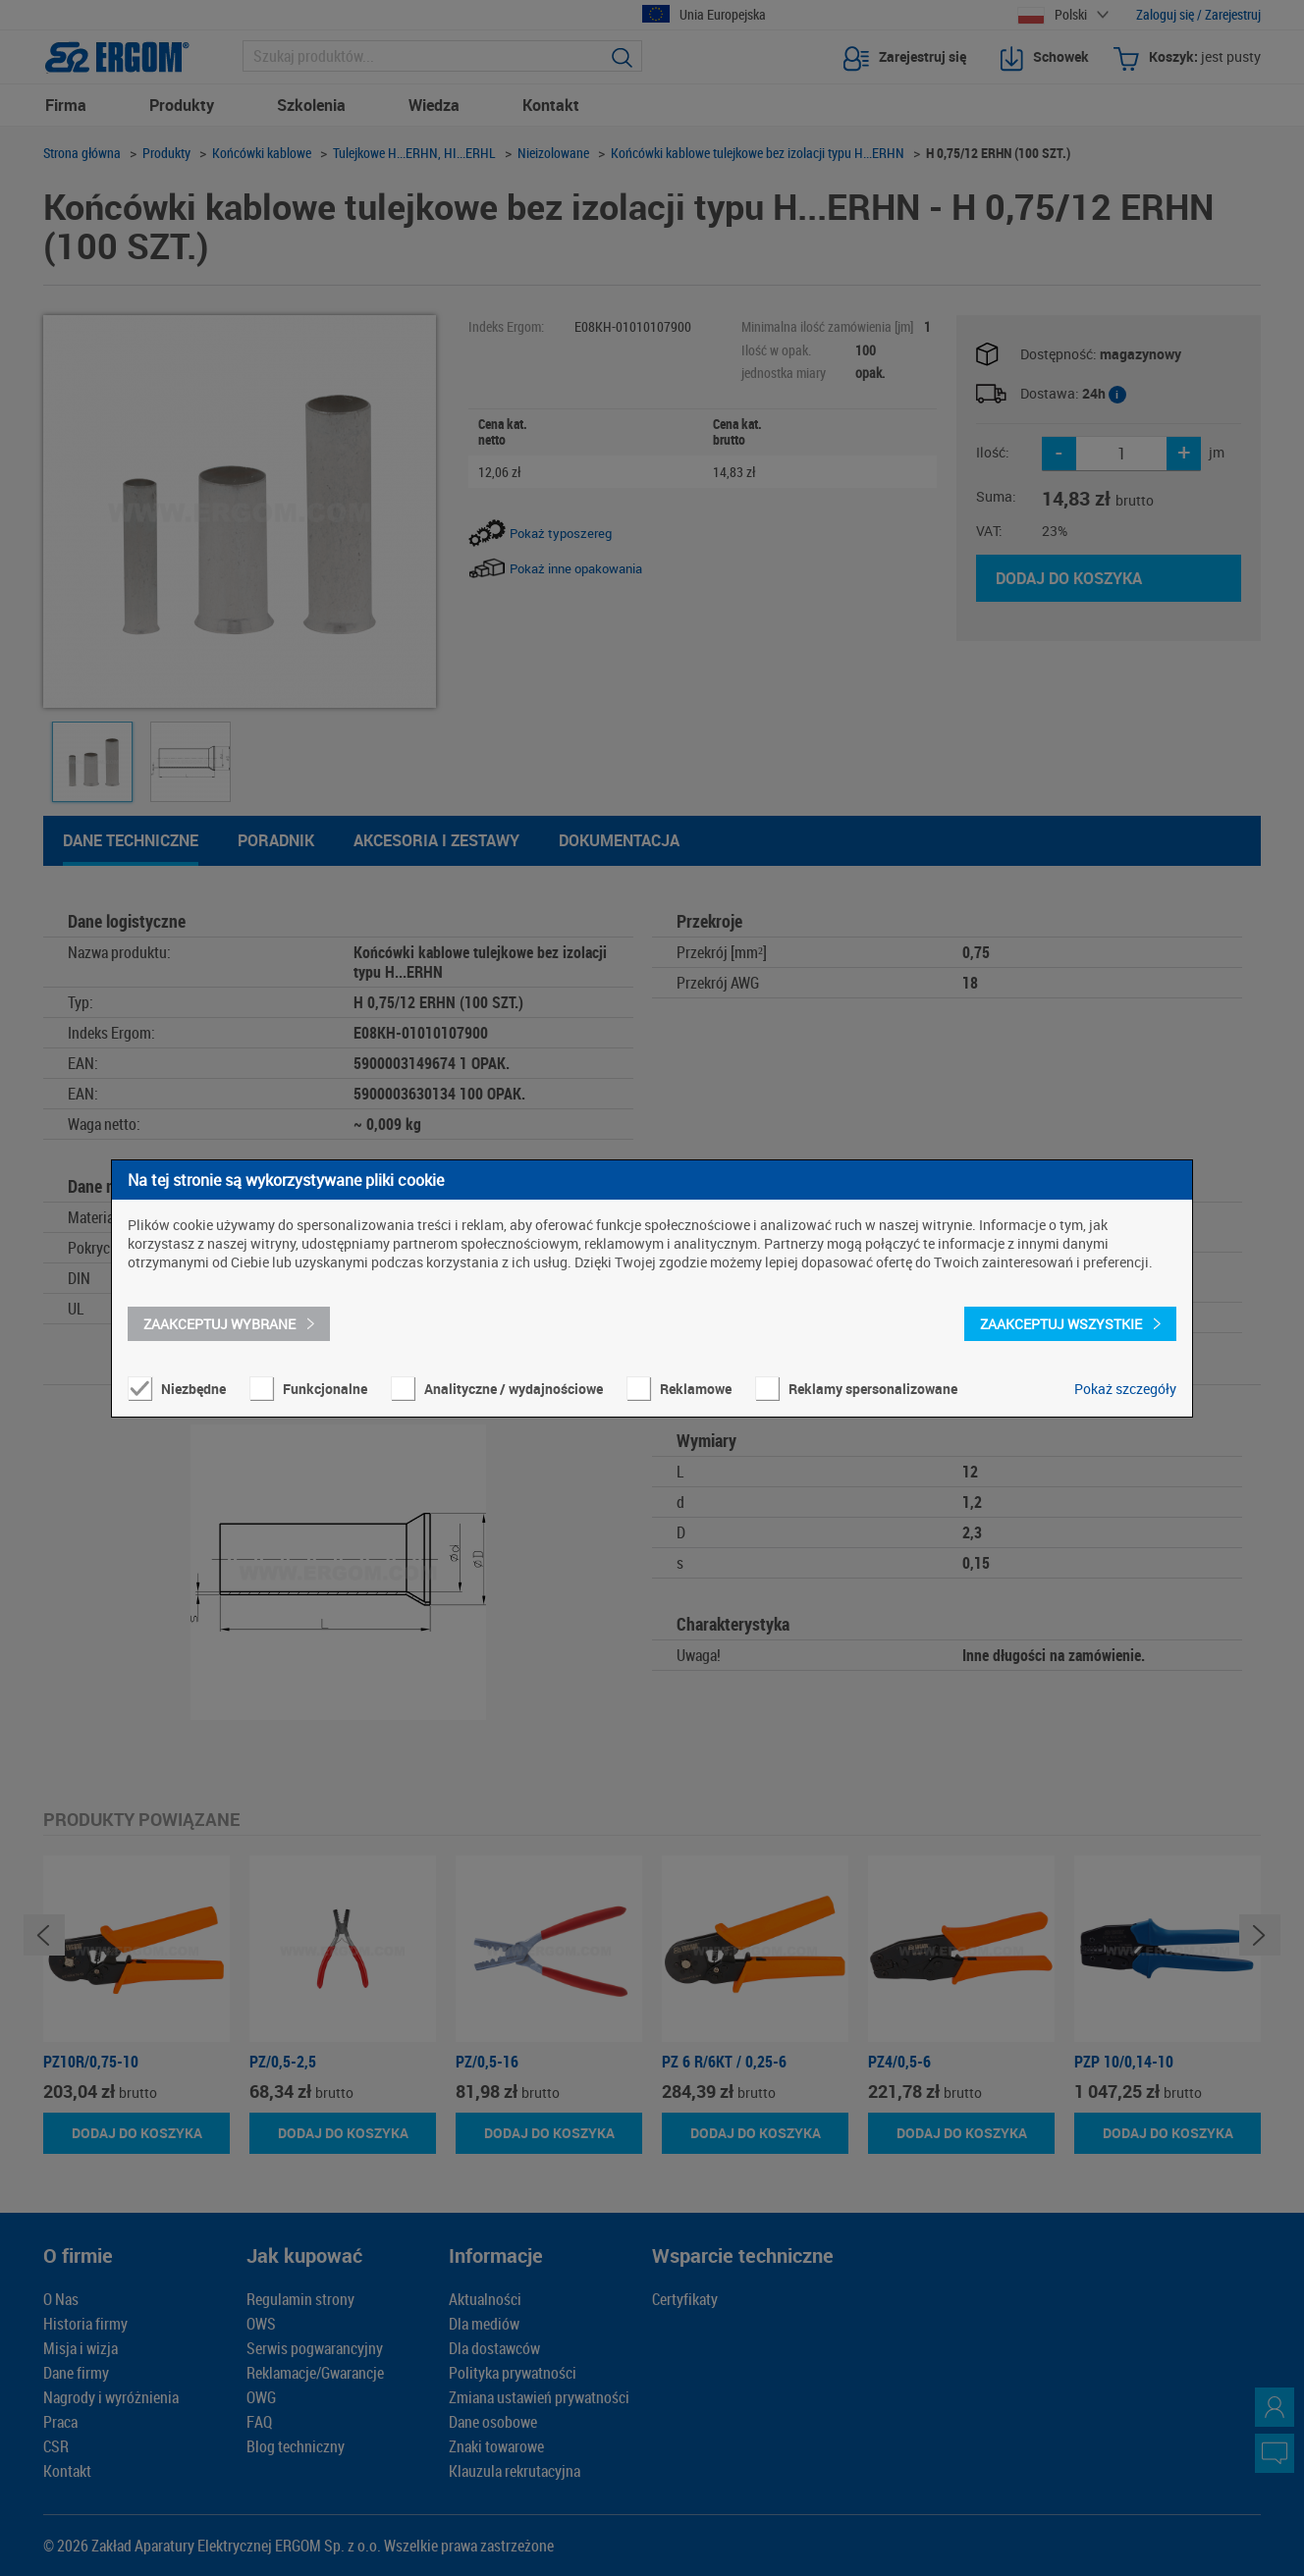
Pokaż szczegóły (1125, 1388)
